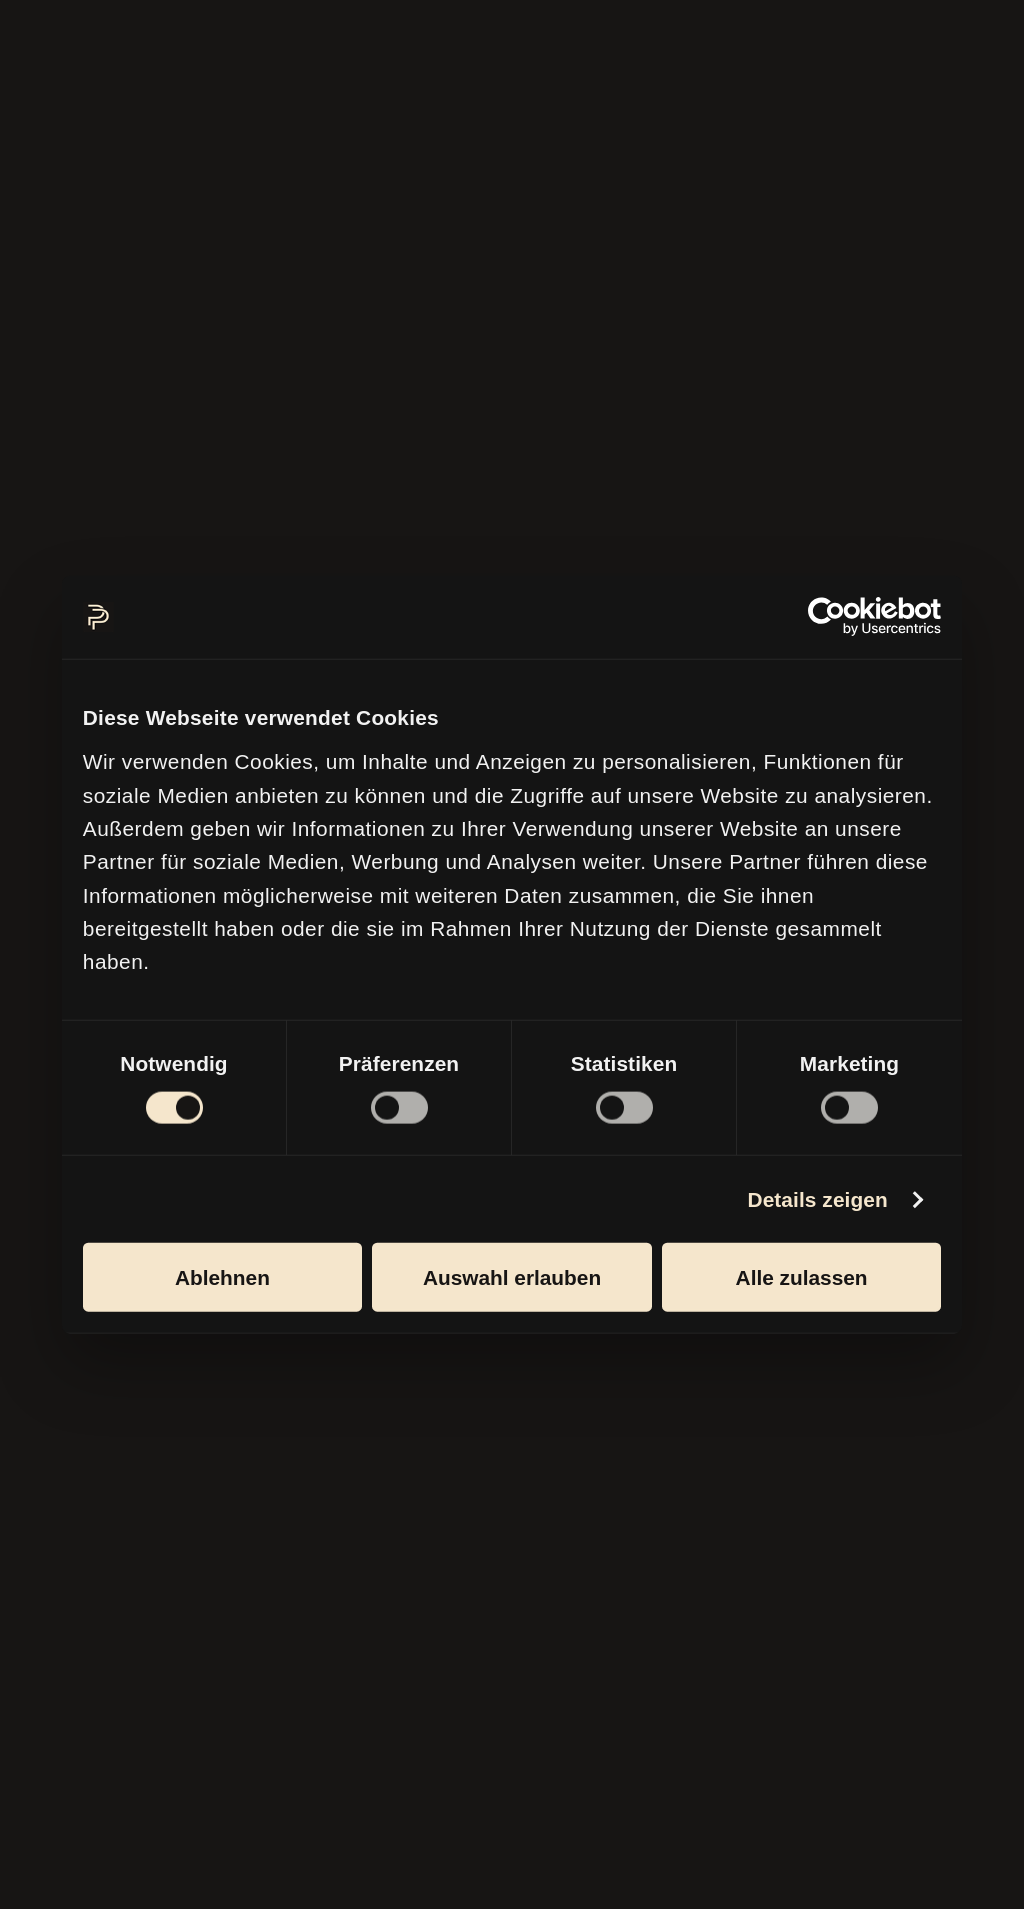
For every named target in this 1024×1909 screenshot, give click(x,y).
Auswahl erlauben (512, 1276)
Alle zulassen (802, 1276)
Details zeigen (817, 1198)
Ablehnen (222, 1276)
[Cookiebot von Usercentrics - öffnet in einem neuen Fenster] (853, 617)
